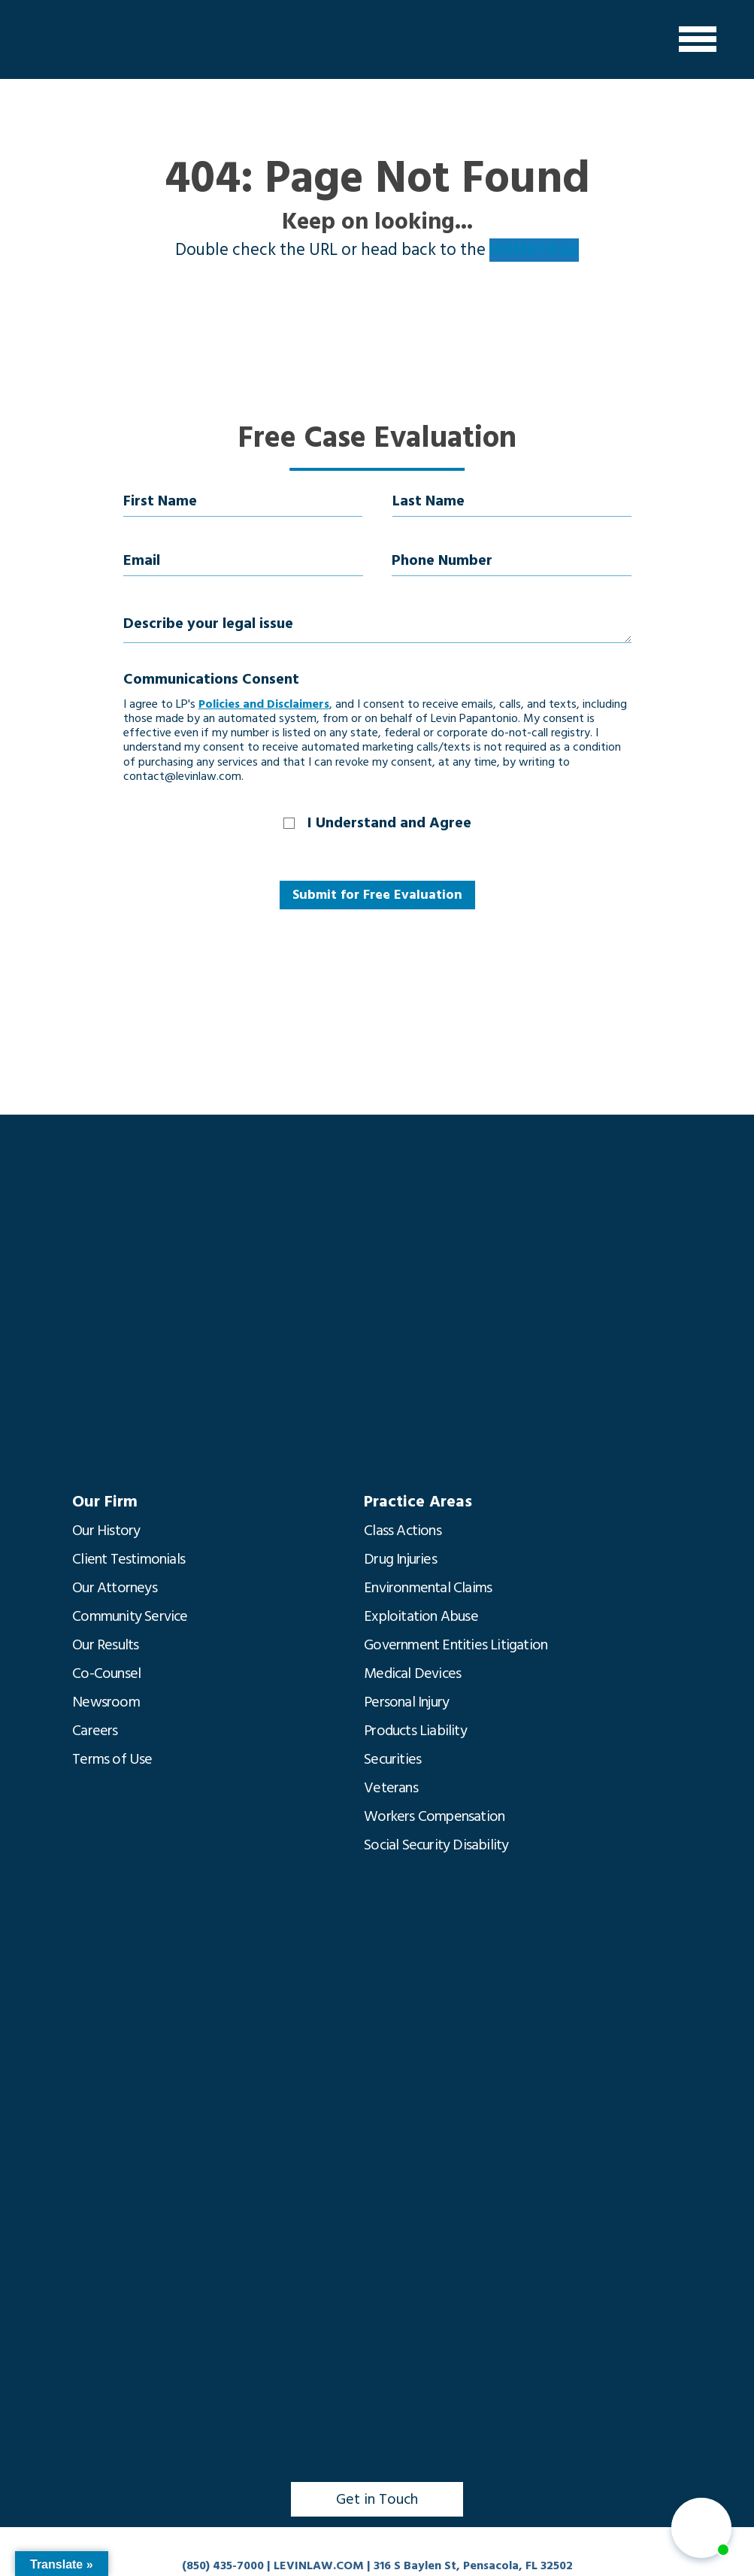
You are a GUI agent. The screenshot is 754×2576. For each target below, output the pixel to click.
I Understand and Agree (389, 822)
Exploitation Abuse (421, 1616)
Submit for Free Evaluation (377, 894)
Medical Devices (412, 1673)
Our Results (105, 1644)
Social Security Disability (436, 1844)
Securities (392, 1759)
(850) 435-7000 (223, 2565)
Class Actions (402, 1530)
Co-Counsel (106, 1673)
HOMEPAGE (534, 250)
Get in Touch (377, 2499)
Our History (106, 1530)
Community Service (129, 1616)
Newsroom (106, 1702)
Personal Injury (406, 1702)
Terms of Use (112, 1759)
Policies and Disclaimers (263, 704)
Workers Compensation (434, 1816)
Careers (94, 1730)
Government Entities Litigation (455, 1644)
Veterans (391, 1787)
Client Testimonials (128, 1559)
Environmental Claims (428, 1587)
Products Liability (415, 1730)
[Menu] (697, 39)
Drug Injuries (400, 1559)
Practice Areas (418, 1501)
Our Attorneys (114, 1587)
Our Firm (105, 1501)
